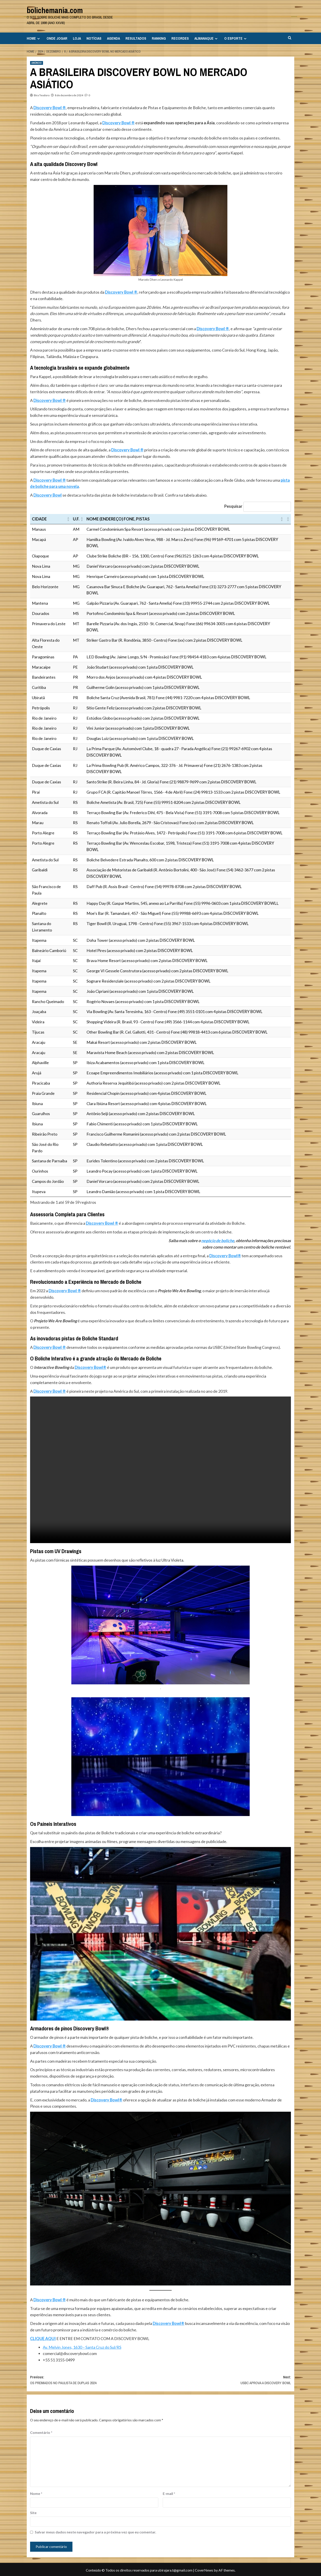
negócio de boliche (217, 1239)
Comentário (41, 2431)
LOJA (77, 36)
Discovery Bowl (47, 493)
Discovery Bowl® (225, 1254)
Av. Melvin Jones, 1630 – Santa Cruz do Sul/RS (82, 2345)
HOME (34, 36)
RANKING (159, 36)
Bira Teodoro (41, 93)
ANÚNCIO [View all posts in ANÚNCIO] (36, 61)
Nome (36, 2492)
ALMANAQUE (206, 36)
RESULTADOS (136, 36)
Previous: (95, 2378)
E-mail (169, 2492)
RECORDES (180, 36)
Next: (225, 2378)
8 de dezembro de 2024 (69, 93)
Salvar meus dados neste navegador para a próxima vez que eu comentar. (95, 2531)
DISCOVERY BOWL (212, 527)
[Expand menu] (38, 37)
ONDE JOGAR (57, 36)
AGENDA (113, 36)
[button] (68, 517)
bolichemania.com (50, 10)
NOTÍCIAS (93, 36)
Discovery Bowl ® (49, 106)
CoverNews (204, 2568)
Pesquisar (233, 504)
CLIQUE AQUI (43, 2336)
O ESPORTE (236, 36)
